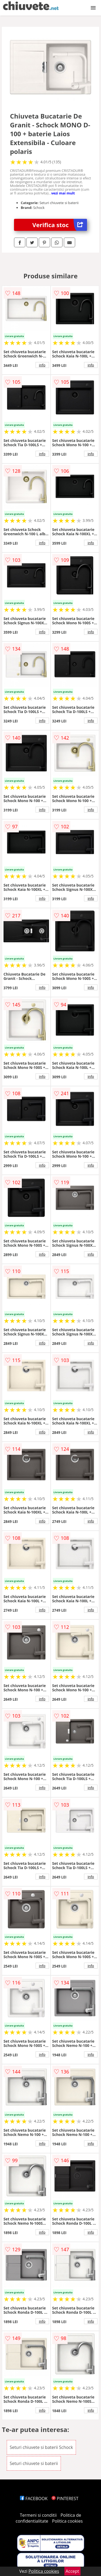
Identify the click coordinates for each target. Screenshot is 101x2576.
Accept (72, 2571)
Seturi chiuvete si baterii (34, 2463)
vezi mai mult (63, 193)
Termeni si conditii (38, 2515)
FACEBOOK (34, 2498)
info (42, 365)
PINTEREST (64, 2498)
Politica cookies (67, 2521)
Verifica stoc (59, 225)
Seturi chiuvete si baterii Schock (41, 2447)
